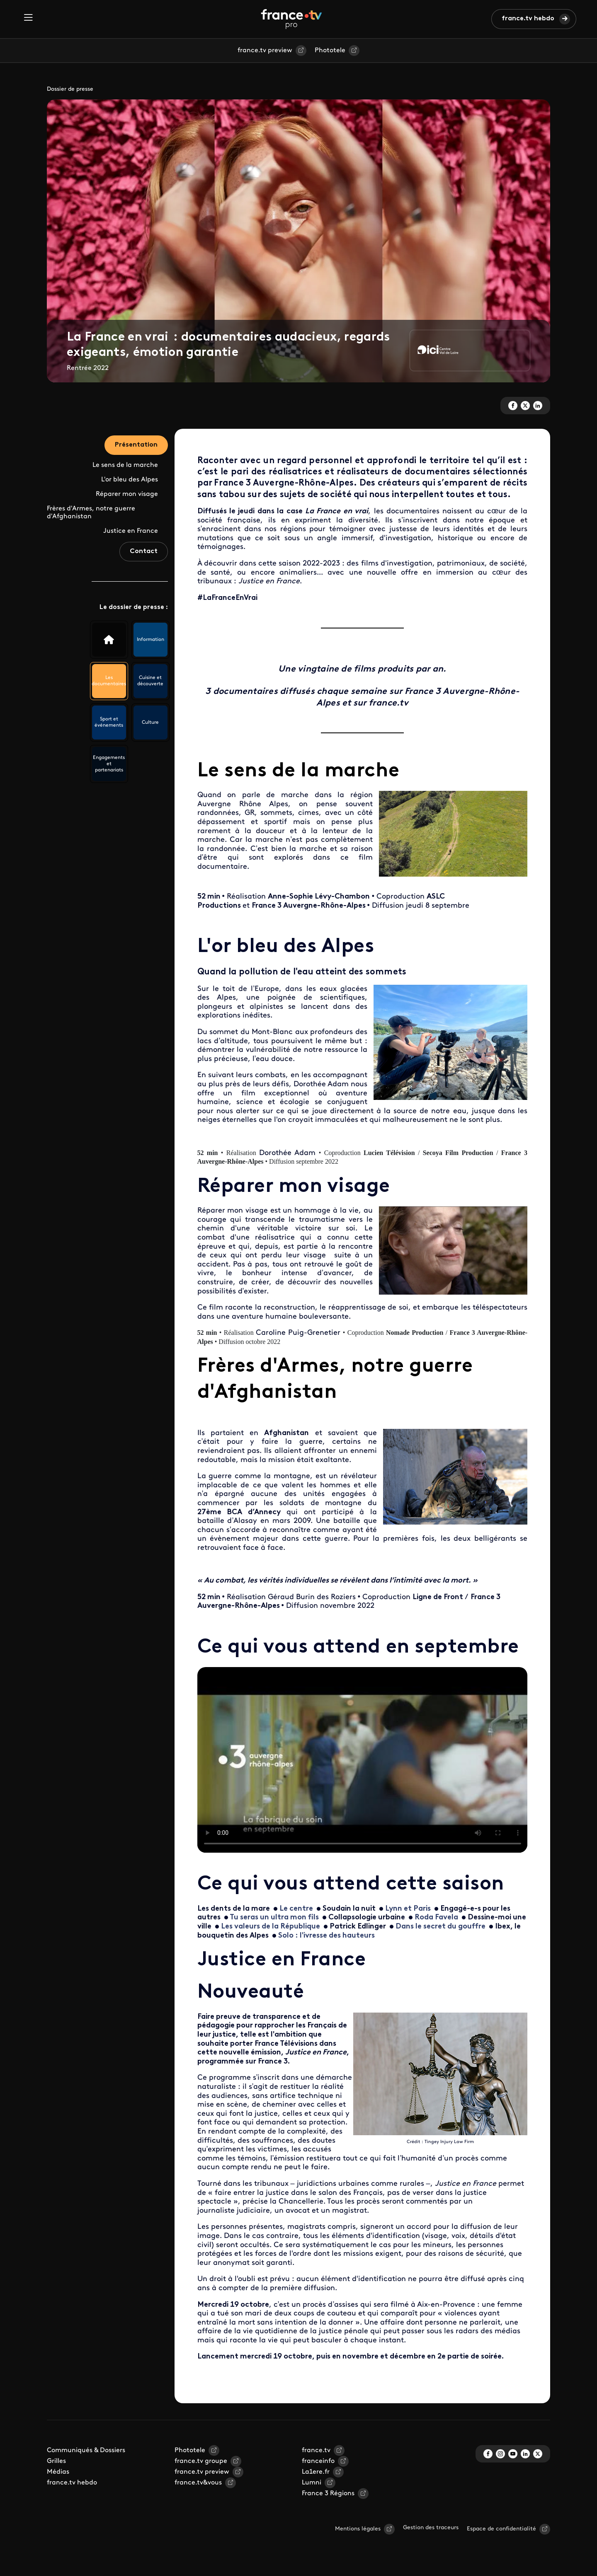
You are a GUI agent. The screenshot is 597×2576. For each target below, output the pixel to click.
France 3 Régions (328, 2493)
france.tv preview (265, 50)
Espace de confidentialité (501, 2529)
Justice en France (130, 531)
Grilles (56, 2461)
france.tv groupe (201, 2461)
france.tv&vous (198, 2482)
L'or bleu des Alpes (129, 479)
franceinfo (318, 2461)
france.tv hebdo (528, 18)
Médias (58, 2472)
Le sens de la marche (125, 465)
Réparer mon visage (127, 494)
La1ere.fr (316, 2472)
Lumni (311, 2482)
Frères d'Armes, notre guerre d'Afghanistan (91, 512)
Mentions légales (358, 2529)
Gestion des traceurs (431, 2528)
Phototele (330, 50)
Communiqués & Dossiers (86, 2450)
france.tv (316, 2450)
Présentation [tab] (136, 445)
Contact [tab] (144, 551)
